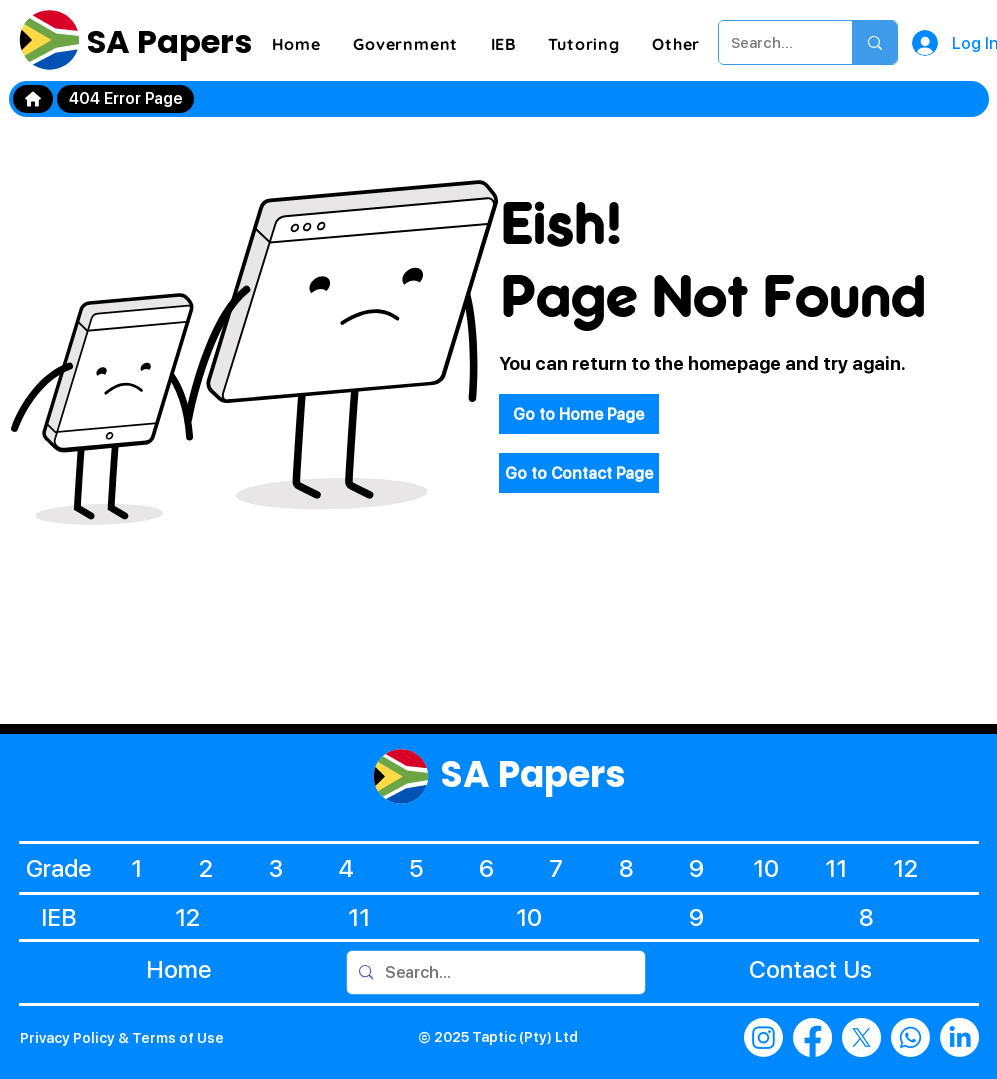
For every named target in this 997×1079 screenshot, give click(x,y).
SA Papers (166, 41)
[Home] (33, 99)
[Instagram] (763, 1037)
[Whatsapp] (910, 1037)
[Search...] (770, 42)
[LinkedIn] (959, 1037)
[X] (861, 1037)
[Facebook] (812, 1037)
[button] (405, 44)
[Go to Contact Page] (579, 473)
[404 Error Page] (125, 99)
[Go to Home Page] (579, 414)
